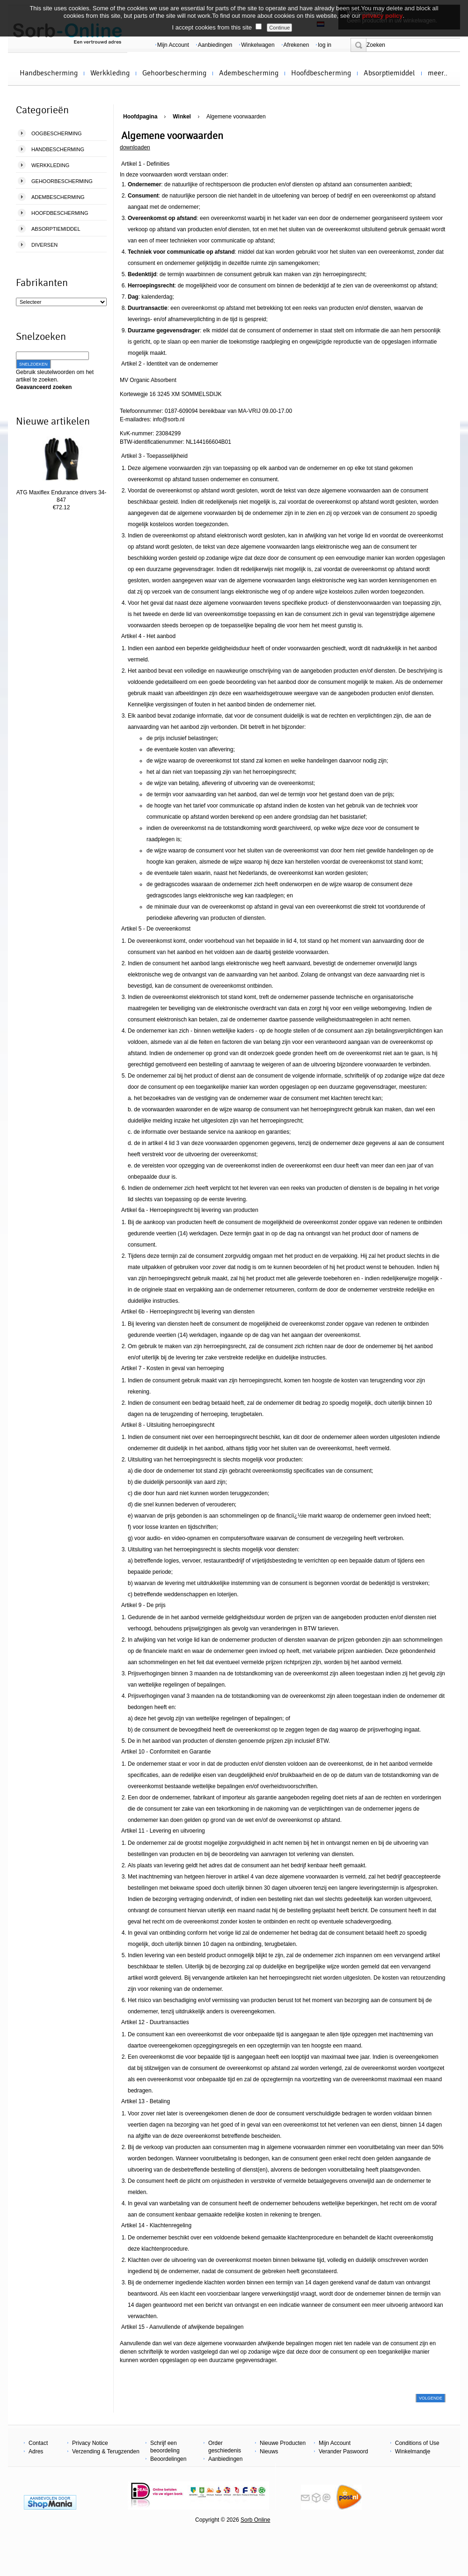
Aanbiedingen (215, 45)
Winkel (182, 116)
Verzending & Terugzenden (105, 2451)
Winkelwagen (257, 45)
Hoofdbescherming (321, 73)
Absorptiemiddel (389, 73)
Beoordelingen (168, 2459)
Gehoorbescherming (174, 73)
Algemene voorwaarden (236, 116)
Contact (38, 2443)
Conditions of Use (417, 2443)
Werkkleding (110, 73)
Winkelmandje (412, 2451)
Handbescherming (49, 73)
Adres (36, 2451)
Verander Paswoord (343, 2451)
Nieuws (269, 2451)
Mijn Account (173, 45)
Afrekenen (296, 45)
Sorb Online (255, 2520)
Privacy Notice (90, 2443)
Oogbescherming (56, 133)
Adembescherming (248, 73)
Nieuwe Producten (283, 2443)
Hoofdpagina (140, 116)
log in (324, 45)
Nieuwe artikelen (53, 421)
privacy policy (382, 15)
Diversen (44, 245)
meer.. (437, 73)
